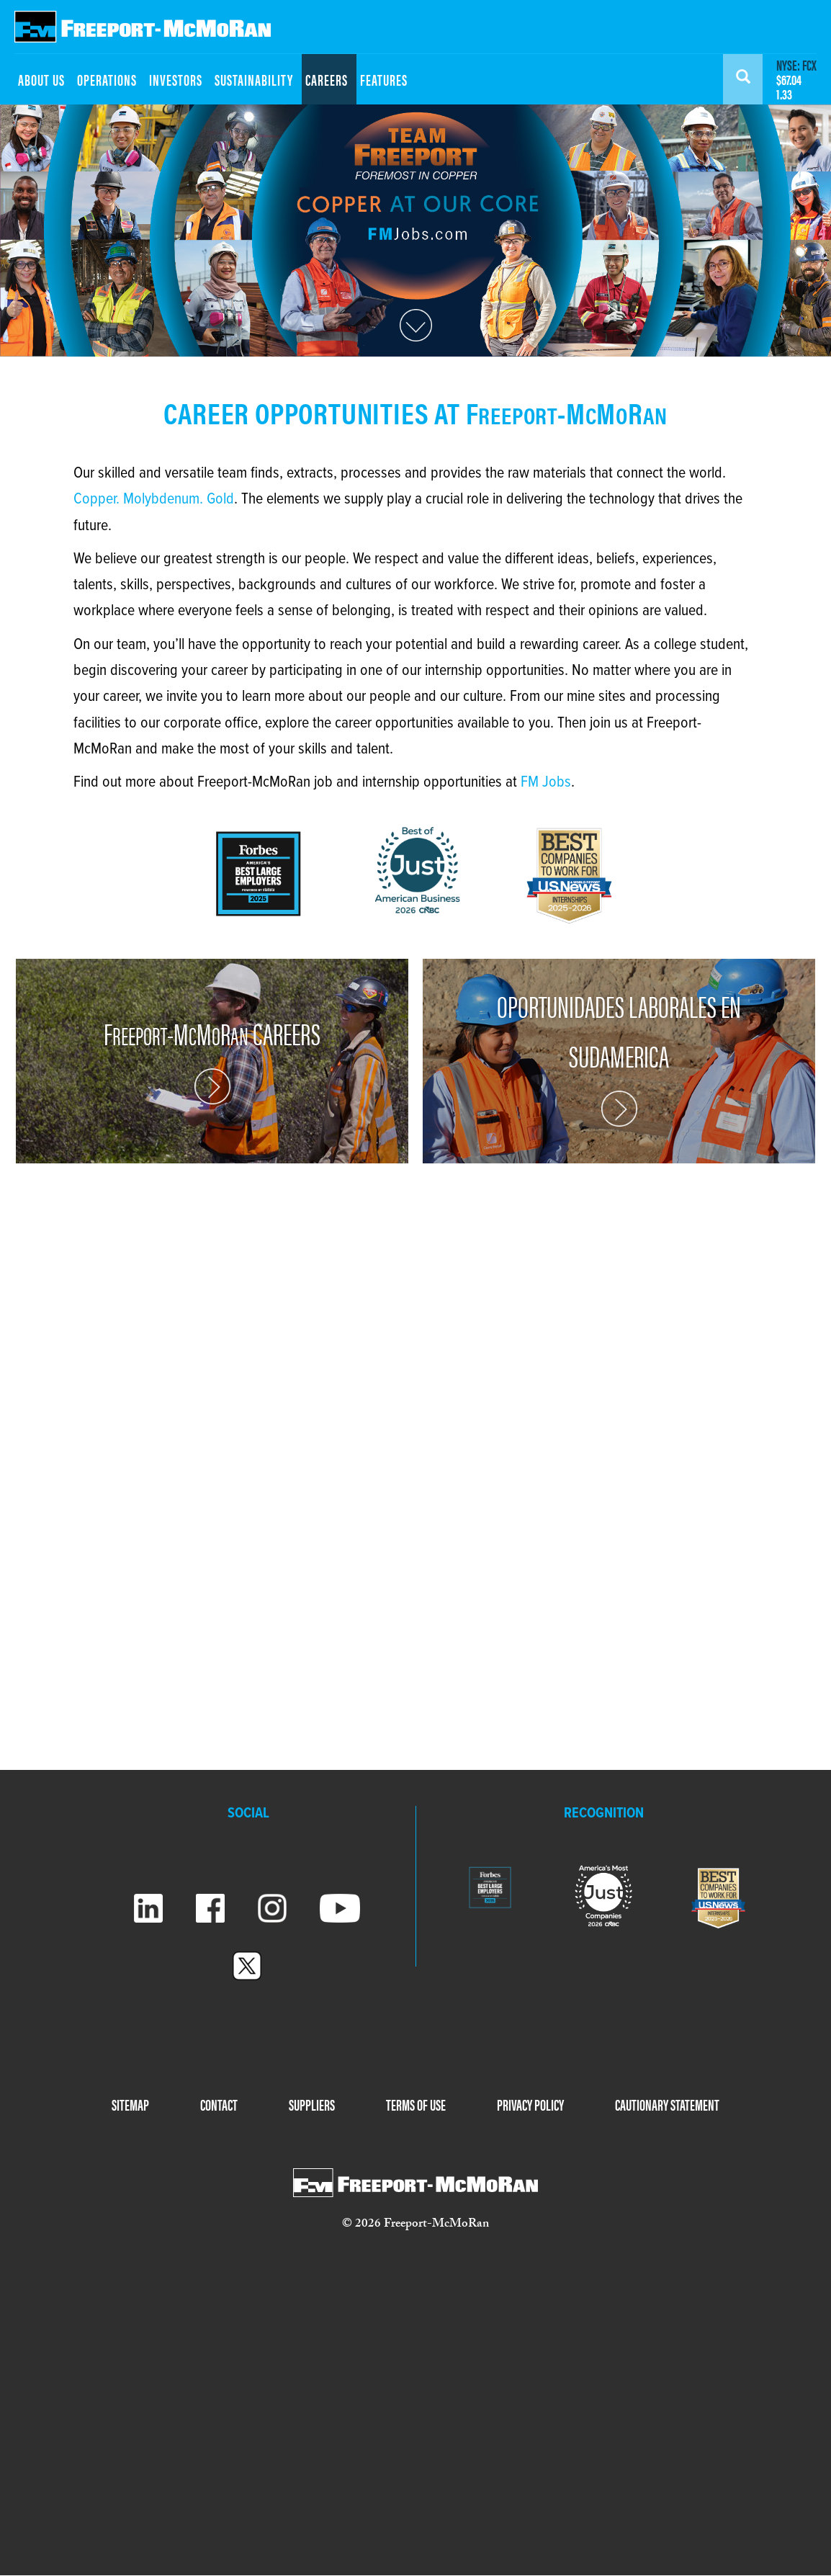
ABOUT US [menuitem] (41, 79)
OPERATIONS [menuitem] (107, 79)
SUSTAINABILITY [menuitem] (254, 79)
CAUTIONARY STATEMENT (667, 2104)
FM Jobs (546, 782)
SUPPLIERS (312, 2104)
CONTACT (219, 2104)
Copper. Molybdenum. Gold (153, 499)
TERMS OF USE (416, 2104)
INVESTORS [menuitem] (175, 79)
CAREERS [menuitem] (326, 79)
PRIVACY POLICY (530, 2104)
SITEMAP (130, 2104)
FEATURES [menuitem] (384, 79)
